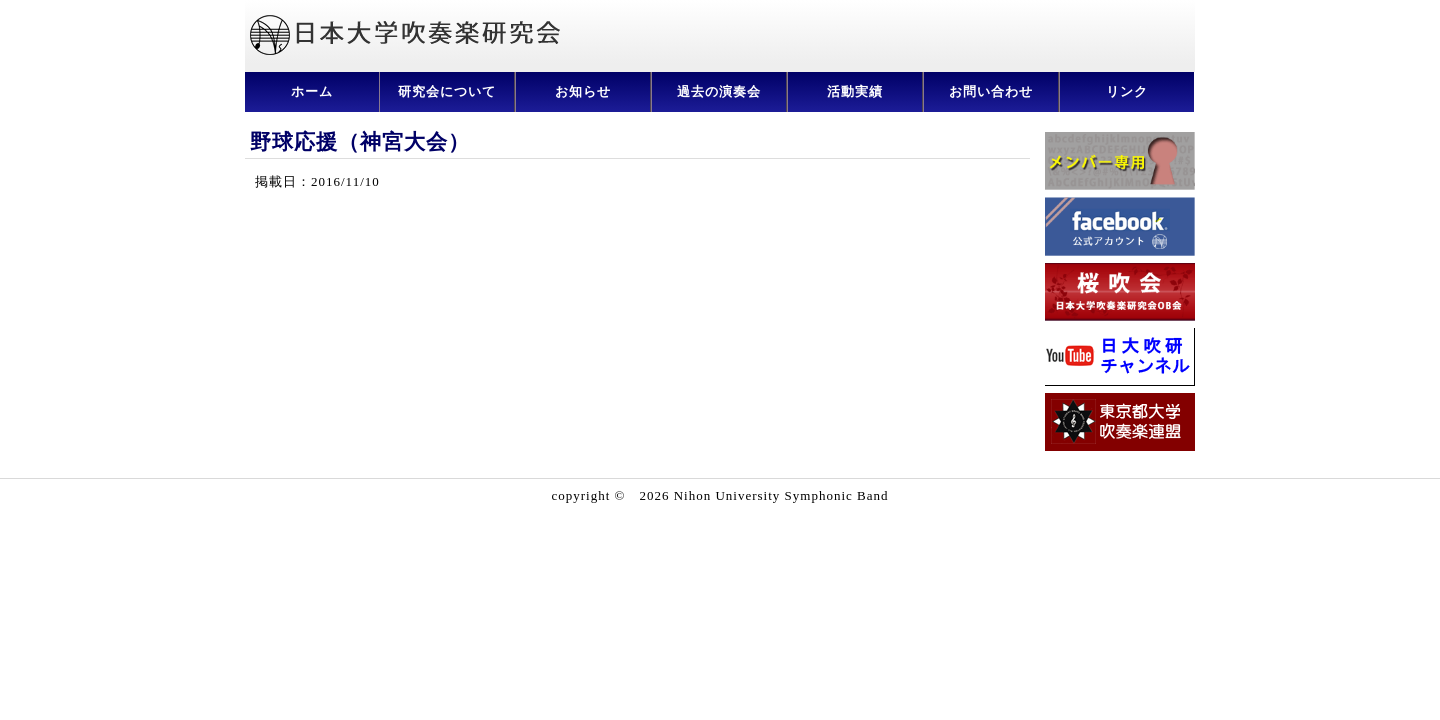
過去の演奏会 (719, 91)
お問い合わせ (991, 91)
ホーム (312, 91)
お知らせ (583, 91)
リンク (1127, 91)
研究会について (447, 91)
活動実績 (855, 91)
